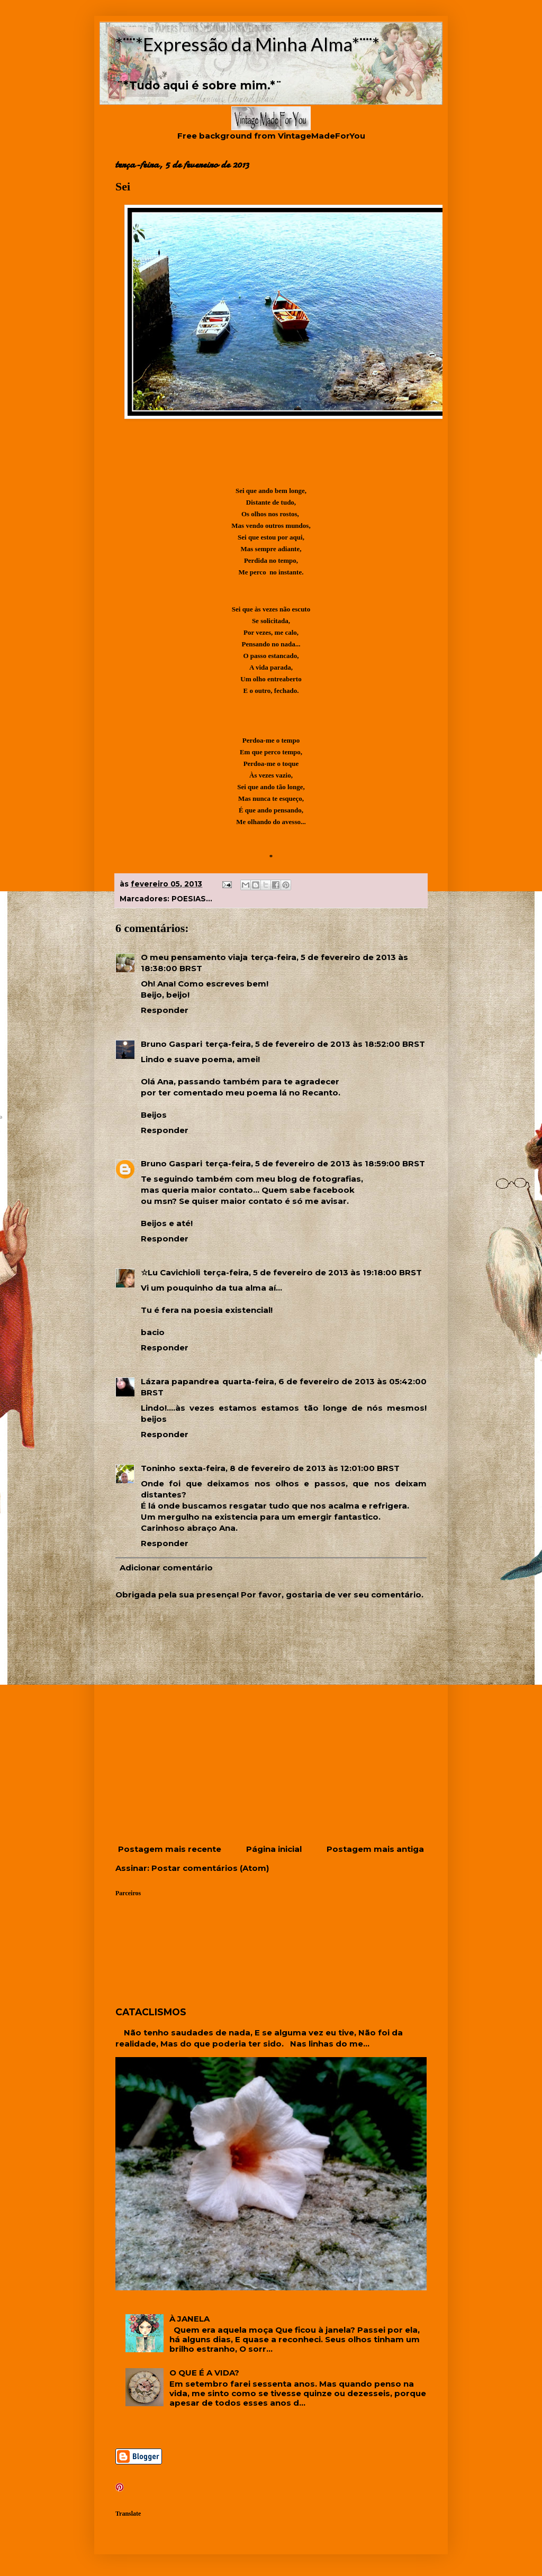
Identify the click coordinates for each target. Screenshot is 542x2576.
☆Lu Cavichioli (170, 1272)
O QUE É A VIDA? (204, 2373)
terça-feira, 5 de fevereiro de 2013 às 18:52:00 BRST (315, 1044)
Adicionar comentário (166, 1568)
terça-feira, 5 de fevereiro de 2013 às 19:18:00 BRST (312, 1272)
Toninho (158, 1468)
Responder (164, 1010)
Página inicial (274, 1849)
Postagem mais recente (169, 1849)
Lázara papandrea (180, 1381)
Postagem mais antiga (375, 1849)
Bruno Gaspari (171, 1044)
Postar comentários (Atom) (210, 1868)
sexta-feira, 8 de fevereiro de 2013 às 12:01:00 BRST (289, 1468)
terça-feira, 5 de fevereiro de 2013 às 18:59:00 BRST (315, 1163)
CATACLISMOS (150, 2011)
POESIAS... (191, 898)
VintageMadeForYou (320, 136)
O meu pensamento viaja (194, 957)
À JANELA (189, 2319)
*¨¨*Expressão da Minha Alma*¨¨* (247, 44)
